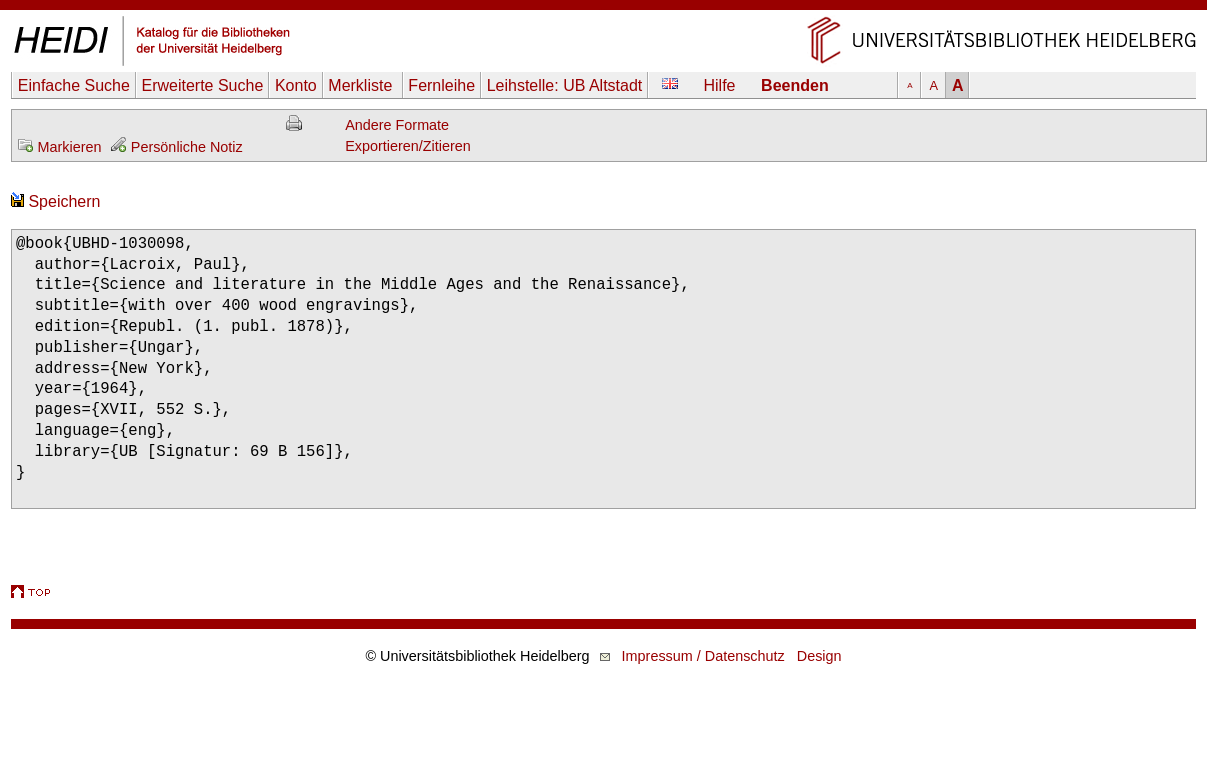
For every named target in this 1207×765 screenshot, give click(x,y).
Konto (296, 85)
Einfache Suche (74, 85)
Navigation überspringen (603, 9)
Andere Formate (397, 125)
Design (819, 656)
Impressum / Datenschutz (703, 656)
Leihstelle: (565, 85)
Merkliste (362, 85)
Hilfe (720, 85)
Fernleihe (441, 85)
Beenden (795, 85)
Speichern (56, 201)
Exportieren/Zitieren (408, 146)
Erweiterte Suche (202, 85)
